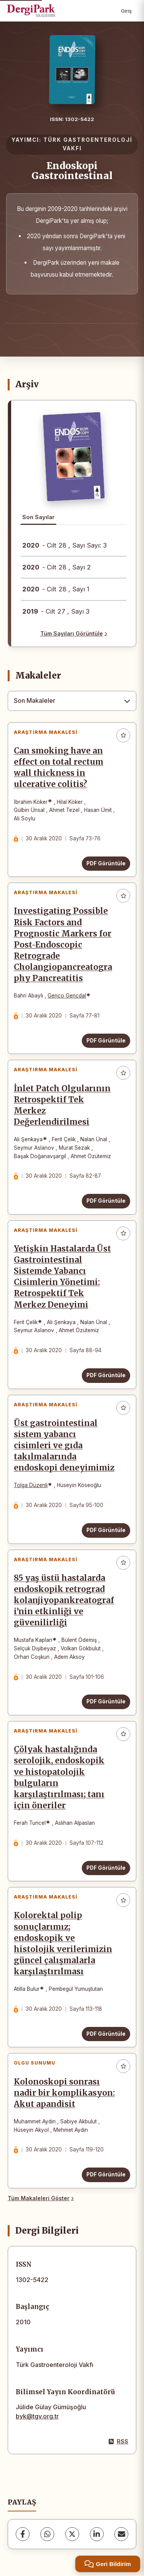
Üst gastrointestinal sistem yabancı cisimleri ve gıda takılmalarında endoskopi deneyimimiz (64, 1445)
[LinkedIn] (97, 2534)
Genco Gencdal (67, 996)
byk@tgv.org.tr (37, 2416)
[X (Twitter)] (72, 2534)
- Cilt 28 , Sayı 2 (56, 567)
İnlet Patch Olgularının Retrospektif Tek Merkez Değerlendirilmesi (62, 1105)
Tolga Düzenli (31, 1485)
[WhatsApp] (47, 2534)
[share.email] (121, 2534)
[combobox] (72, 701)
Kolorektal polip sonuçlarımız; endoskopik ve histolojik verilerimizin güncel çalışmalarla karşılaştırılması (63, 1943)
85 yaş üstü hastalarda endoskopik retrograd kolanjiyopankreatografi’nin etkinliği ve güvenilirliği (64, 1600)
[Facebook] (23, 2534)
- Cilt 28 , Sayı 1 (55, 589)
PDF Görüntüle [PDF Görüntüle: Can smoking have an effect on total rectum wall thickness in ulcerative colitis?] (106, 863)
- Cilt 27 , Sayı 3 (55, 611)
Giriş (126, 11)
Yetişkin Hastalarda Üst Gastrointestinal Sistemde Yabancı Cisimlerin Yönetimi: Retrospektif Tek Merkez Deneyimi (62, 1277)
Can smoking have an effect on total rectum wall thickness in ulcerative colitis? (58, 767)
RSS (118, 2441)
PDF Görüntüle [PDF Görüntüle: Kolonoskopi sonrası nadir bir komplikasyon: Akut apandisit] (106, 2174)
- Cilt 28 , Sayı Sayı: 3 (64, 545)
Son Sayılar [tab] (38, 517)
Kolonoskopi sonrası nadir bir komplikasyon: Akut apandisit (64, 2093)
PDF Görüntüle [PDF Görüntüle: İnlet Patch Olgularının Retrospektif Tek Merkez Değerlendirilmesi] (106, 1201)
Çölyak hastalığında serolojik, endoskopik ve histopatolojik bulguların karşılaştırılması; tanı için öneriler (59, 1777)
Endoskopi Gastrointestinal (72, 171)
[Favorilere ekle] (123, 735)
